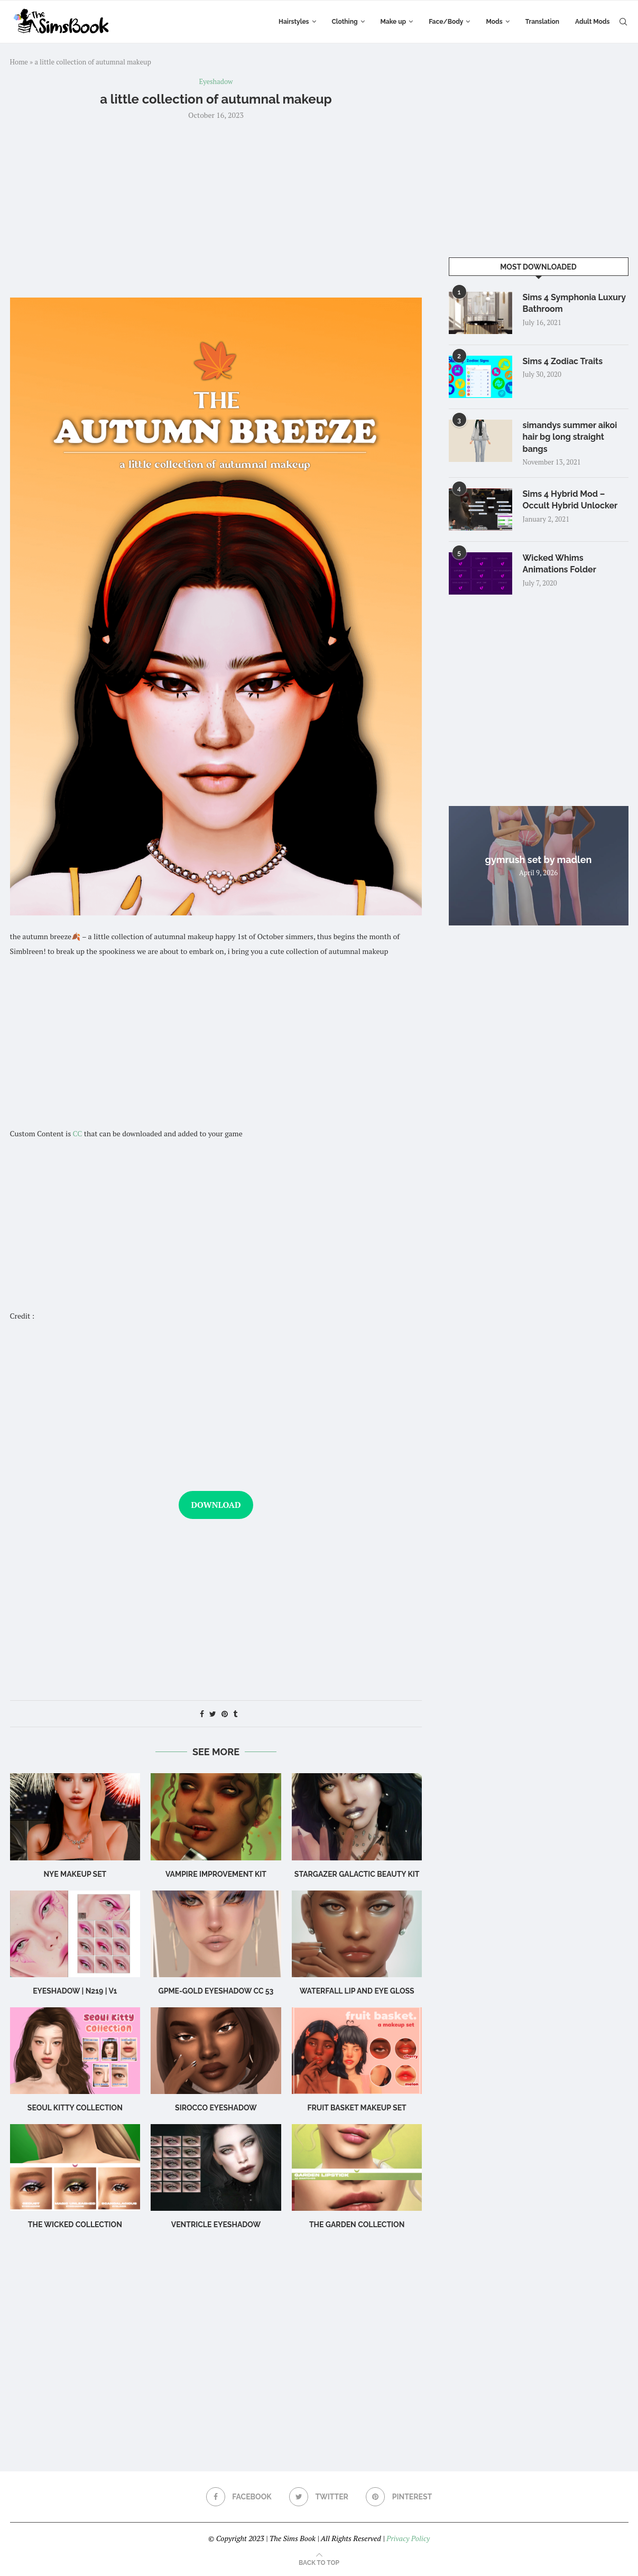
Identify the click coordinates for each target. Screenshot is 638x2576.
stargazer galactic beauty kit (357, 1874)
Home (19, 62)
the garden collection (356, 2224)
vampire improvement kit (215, 1874)
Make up (393, 21)
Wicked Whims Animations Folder (559, 563)
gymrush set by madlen (538, 859)
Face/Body (446, 21)
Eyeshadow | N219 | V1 (75, 1991)
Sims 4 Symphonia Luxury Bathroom (574, 303)
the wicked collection (75, 2224)
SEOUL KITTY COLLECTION (75, 2108)
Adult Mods (592, 21)
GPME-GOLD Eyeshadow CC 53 (216, 1991)
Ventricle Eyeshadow (216, 2224)
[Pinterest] (399, 2496)
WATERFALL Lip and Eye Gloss (357, 1991)
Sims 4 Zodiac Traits (563, 361)
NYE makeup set (74, 1874)
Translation (542, 21)
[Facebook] (239, 2496)
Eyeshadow (216, 82)
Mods (494, 21)
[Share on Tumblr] (235, 1714)
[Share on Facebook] (202, 1714)
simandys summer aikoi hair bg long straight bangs (570, 437)
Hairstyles (294, 21)
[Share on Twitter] (212, 1714)
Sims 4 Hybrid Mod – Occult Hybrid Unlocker (570, 500)
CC (77, 1133)
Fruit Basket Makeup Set (357, 2108)
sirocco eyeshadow (216, 2108)
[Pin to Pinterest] (224, 1714)
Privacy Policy (408, 2538)
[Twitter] (318, 2496)
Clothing (345, 21)
